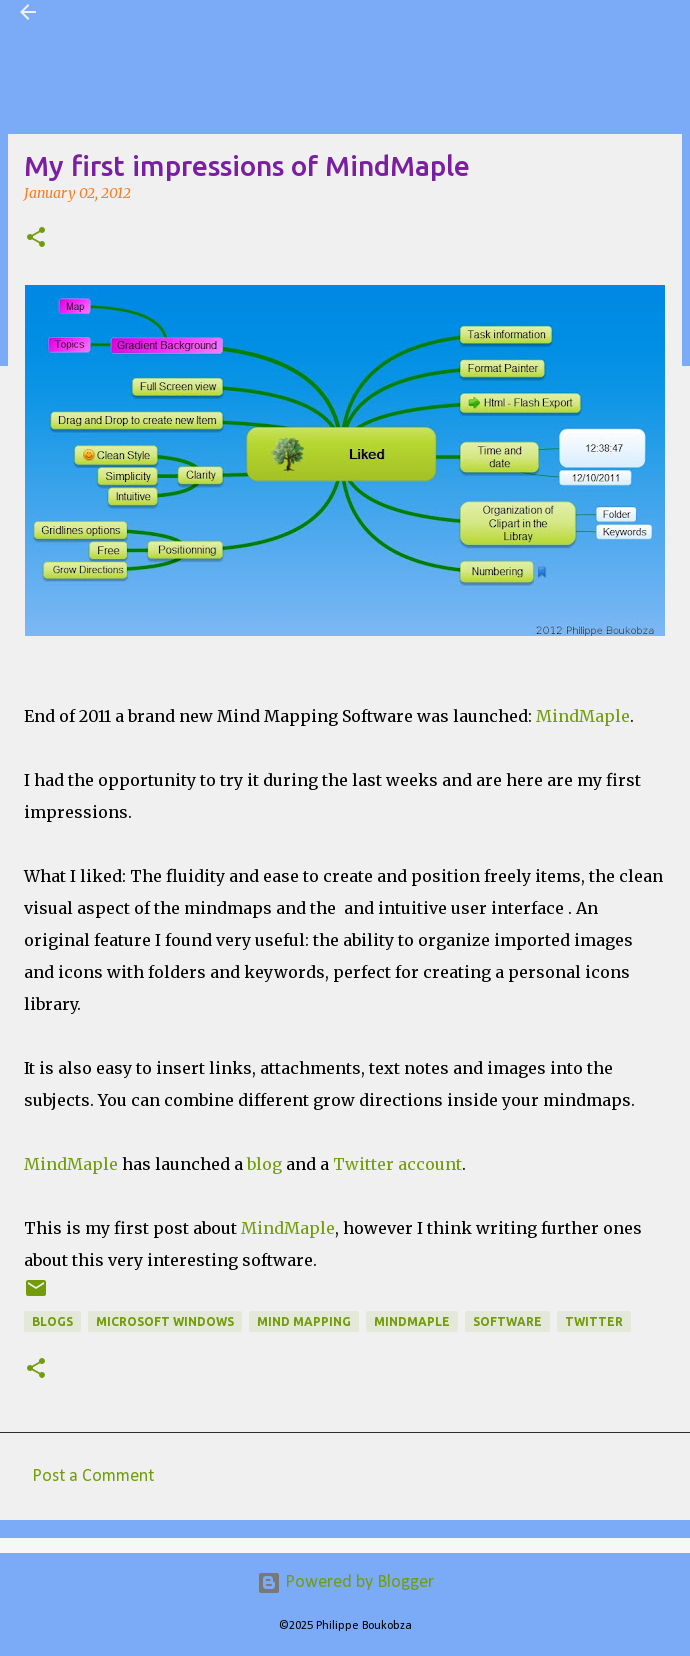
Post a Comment (93, 1476)
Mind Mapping (304, 1321)
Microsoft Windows (165, 1321)
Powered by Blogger (345, 1582)
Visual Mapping (113, 12)
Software (507, 1321)
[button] (36, 239)
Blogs (52, 1321)
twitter (594, 1321)
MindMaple (583, 716)
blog (264, 1164)
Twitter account (397, 1164)
